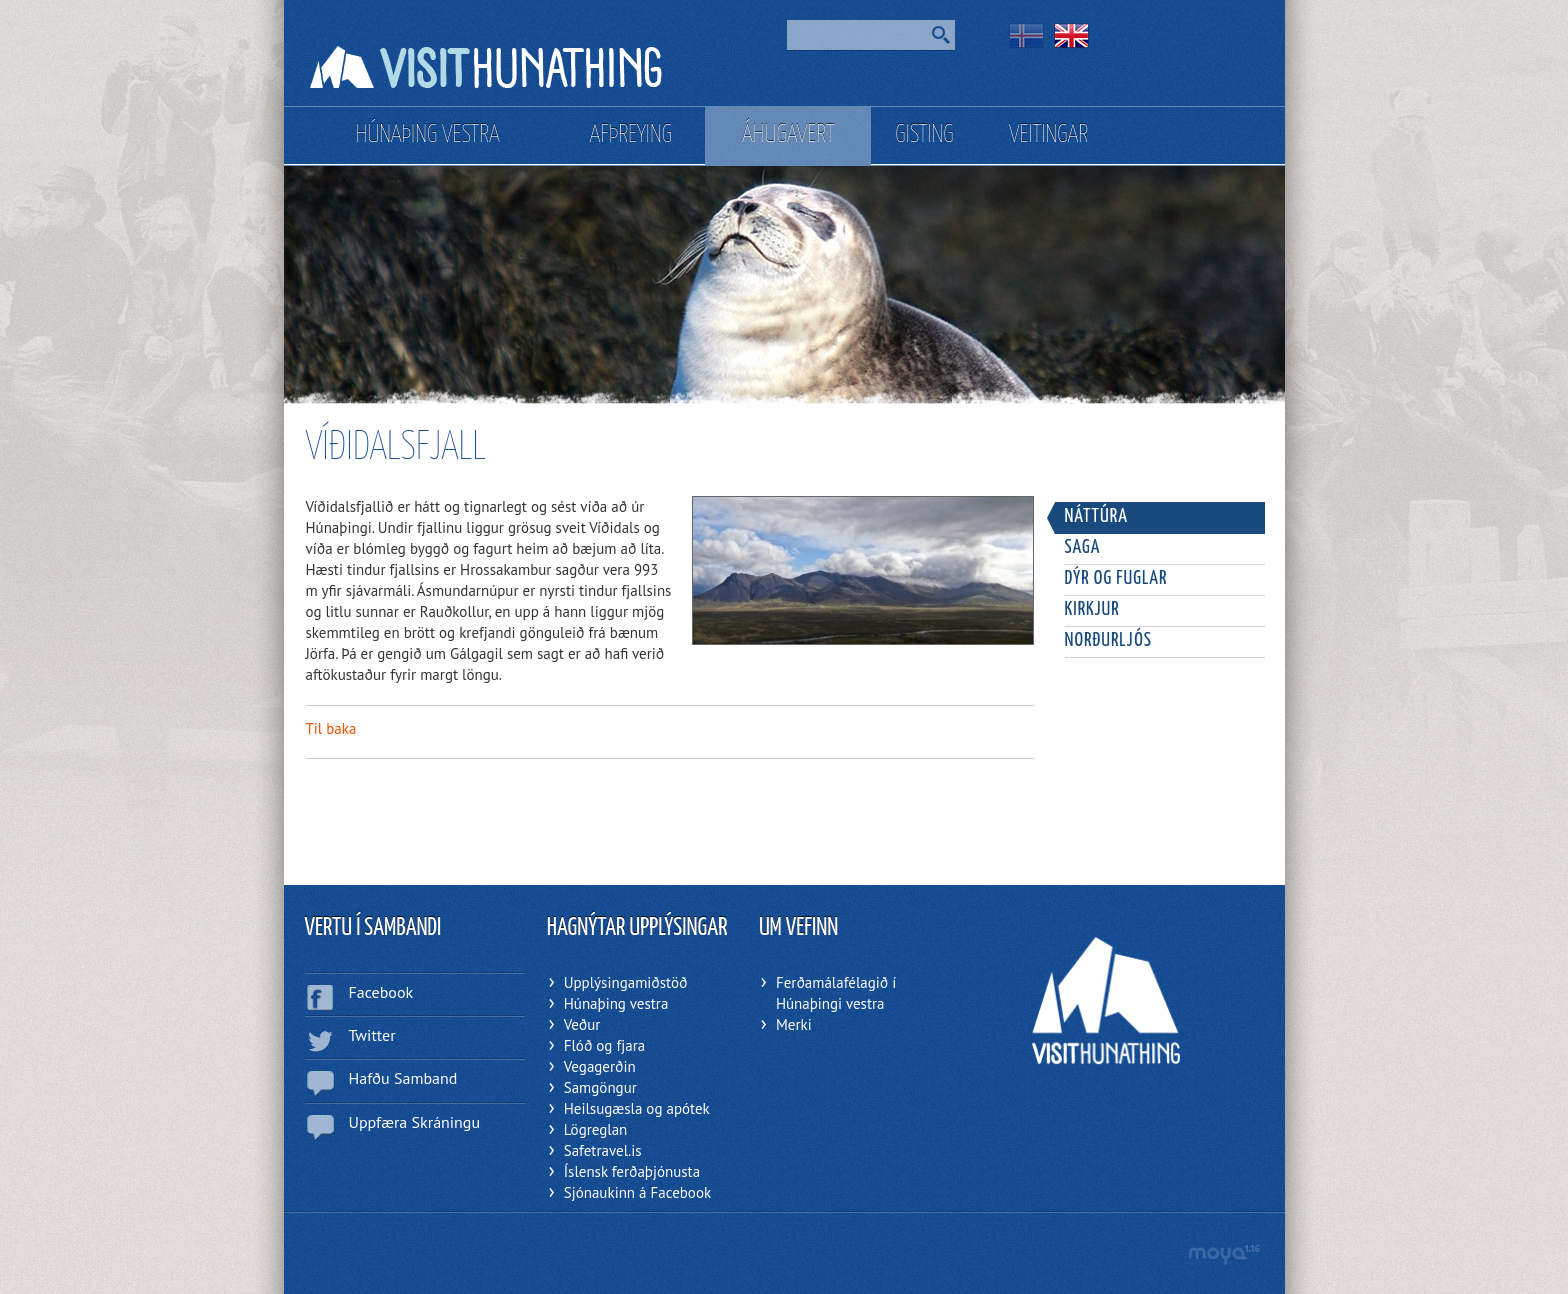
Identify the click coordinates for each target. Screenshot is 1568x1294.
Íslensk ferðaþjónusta (632, 1171)
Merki (794, 1024)
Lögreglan (596, 1129)
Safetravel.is (603, 1150)
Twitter (372, 1035)
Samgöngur (600, 1087)
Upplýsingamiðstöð (626, 982)
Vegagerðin (600, 1066)
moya (1223, 1254)
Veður (582, 1024)
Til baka (331, 728)
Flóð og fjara (604, 1045)
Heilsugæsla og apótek (637, 1108)
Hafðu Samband (403, 1078)
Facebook (381, 992)
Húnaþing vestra (616, 1003)
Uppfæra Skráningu (415, 1122)
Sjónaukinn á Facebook (637, 1192)
